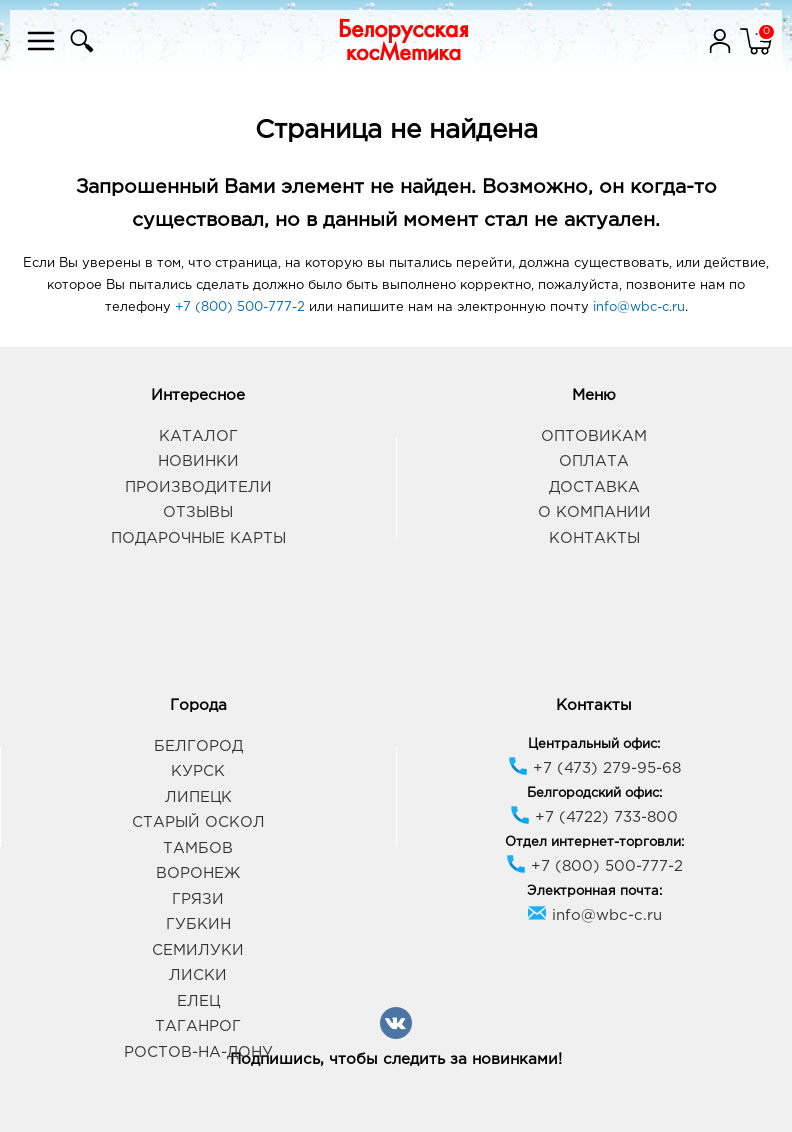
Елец (198, 1001)
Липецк (198, 797)
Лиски (198, 975)
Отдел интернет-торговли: (594, 842)
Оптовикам (594, 436)
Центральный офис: (594, 744)
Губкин (198, 924)
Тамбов (198, 848)
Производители (198, 487)
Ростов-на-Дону (198, 1052)
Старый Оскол (198, 822)
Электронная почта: (594, 891)
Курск (198, 771)
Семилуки (198, 950)
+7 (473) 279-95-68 (594, 768)
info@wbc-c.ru (639, 307)
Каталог (198, 436)
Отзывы (198, 512)
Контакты (594, 538)
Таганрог (198, 1026)
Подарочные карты (198, 538)
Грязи (198, 899)
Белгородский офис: (594, 793)
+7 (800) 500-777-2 (240, 307)
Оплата (594, 461)
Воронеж (198, 873)
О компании (594, 512)
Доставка (594, 487)
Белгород (198, 746)
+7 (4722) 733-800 (594, 817)
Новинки (198, 461)
